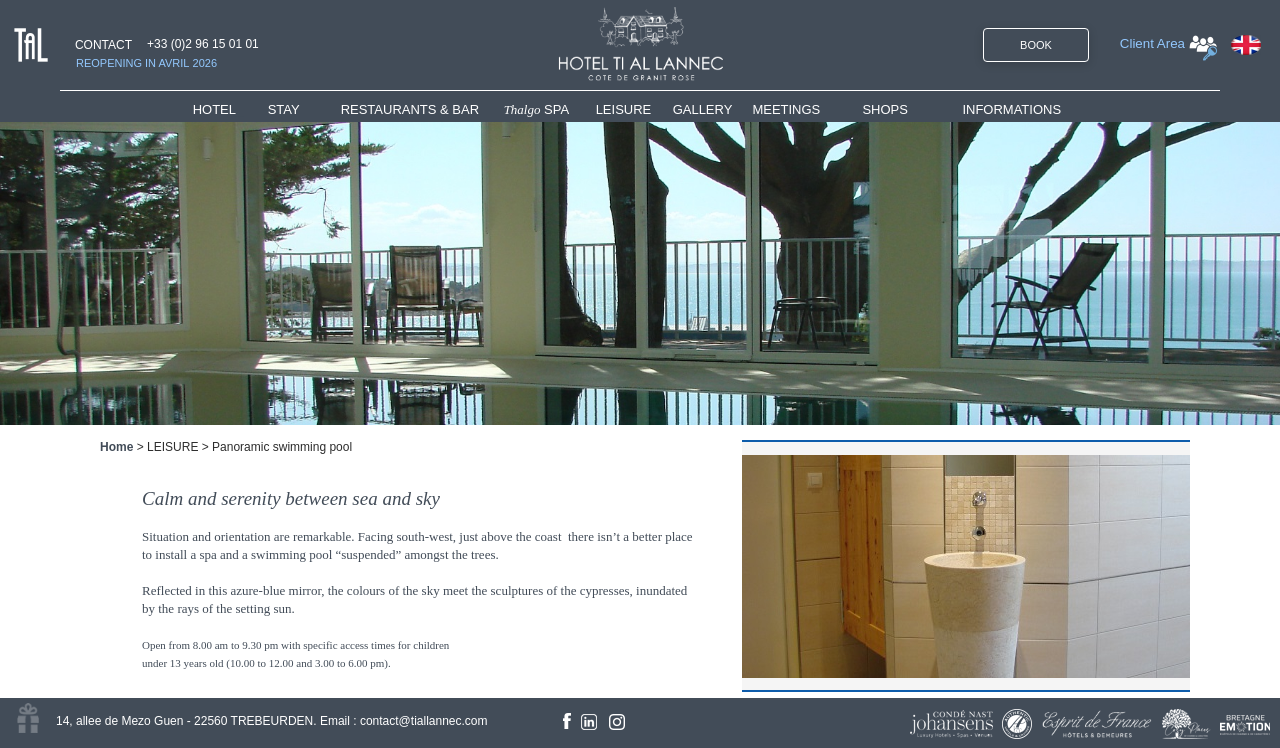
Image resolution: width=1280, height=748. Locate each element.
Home (116, 447)
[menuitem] (230, 109)
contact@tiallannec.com (424, 721)
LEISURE (624, 109)
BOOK (1036, 45)
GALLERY (703, 109)
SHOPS (885, 109)
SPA (537, 109)
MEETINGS (786, 109)
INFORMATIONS (1011, 109)
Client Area (1152, 43)
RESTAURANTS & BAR (410, 109)
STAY (284, 109)
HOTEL (218, 109)
